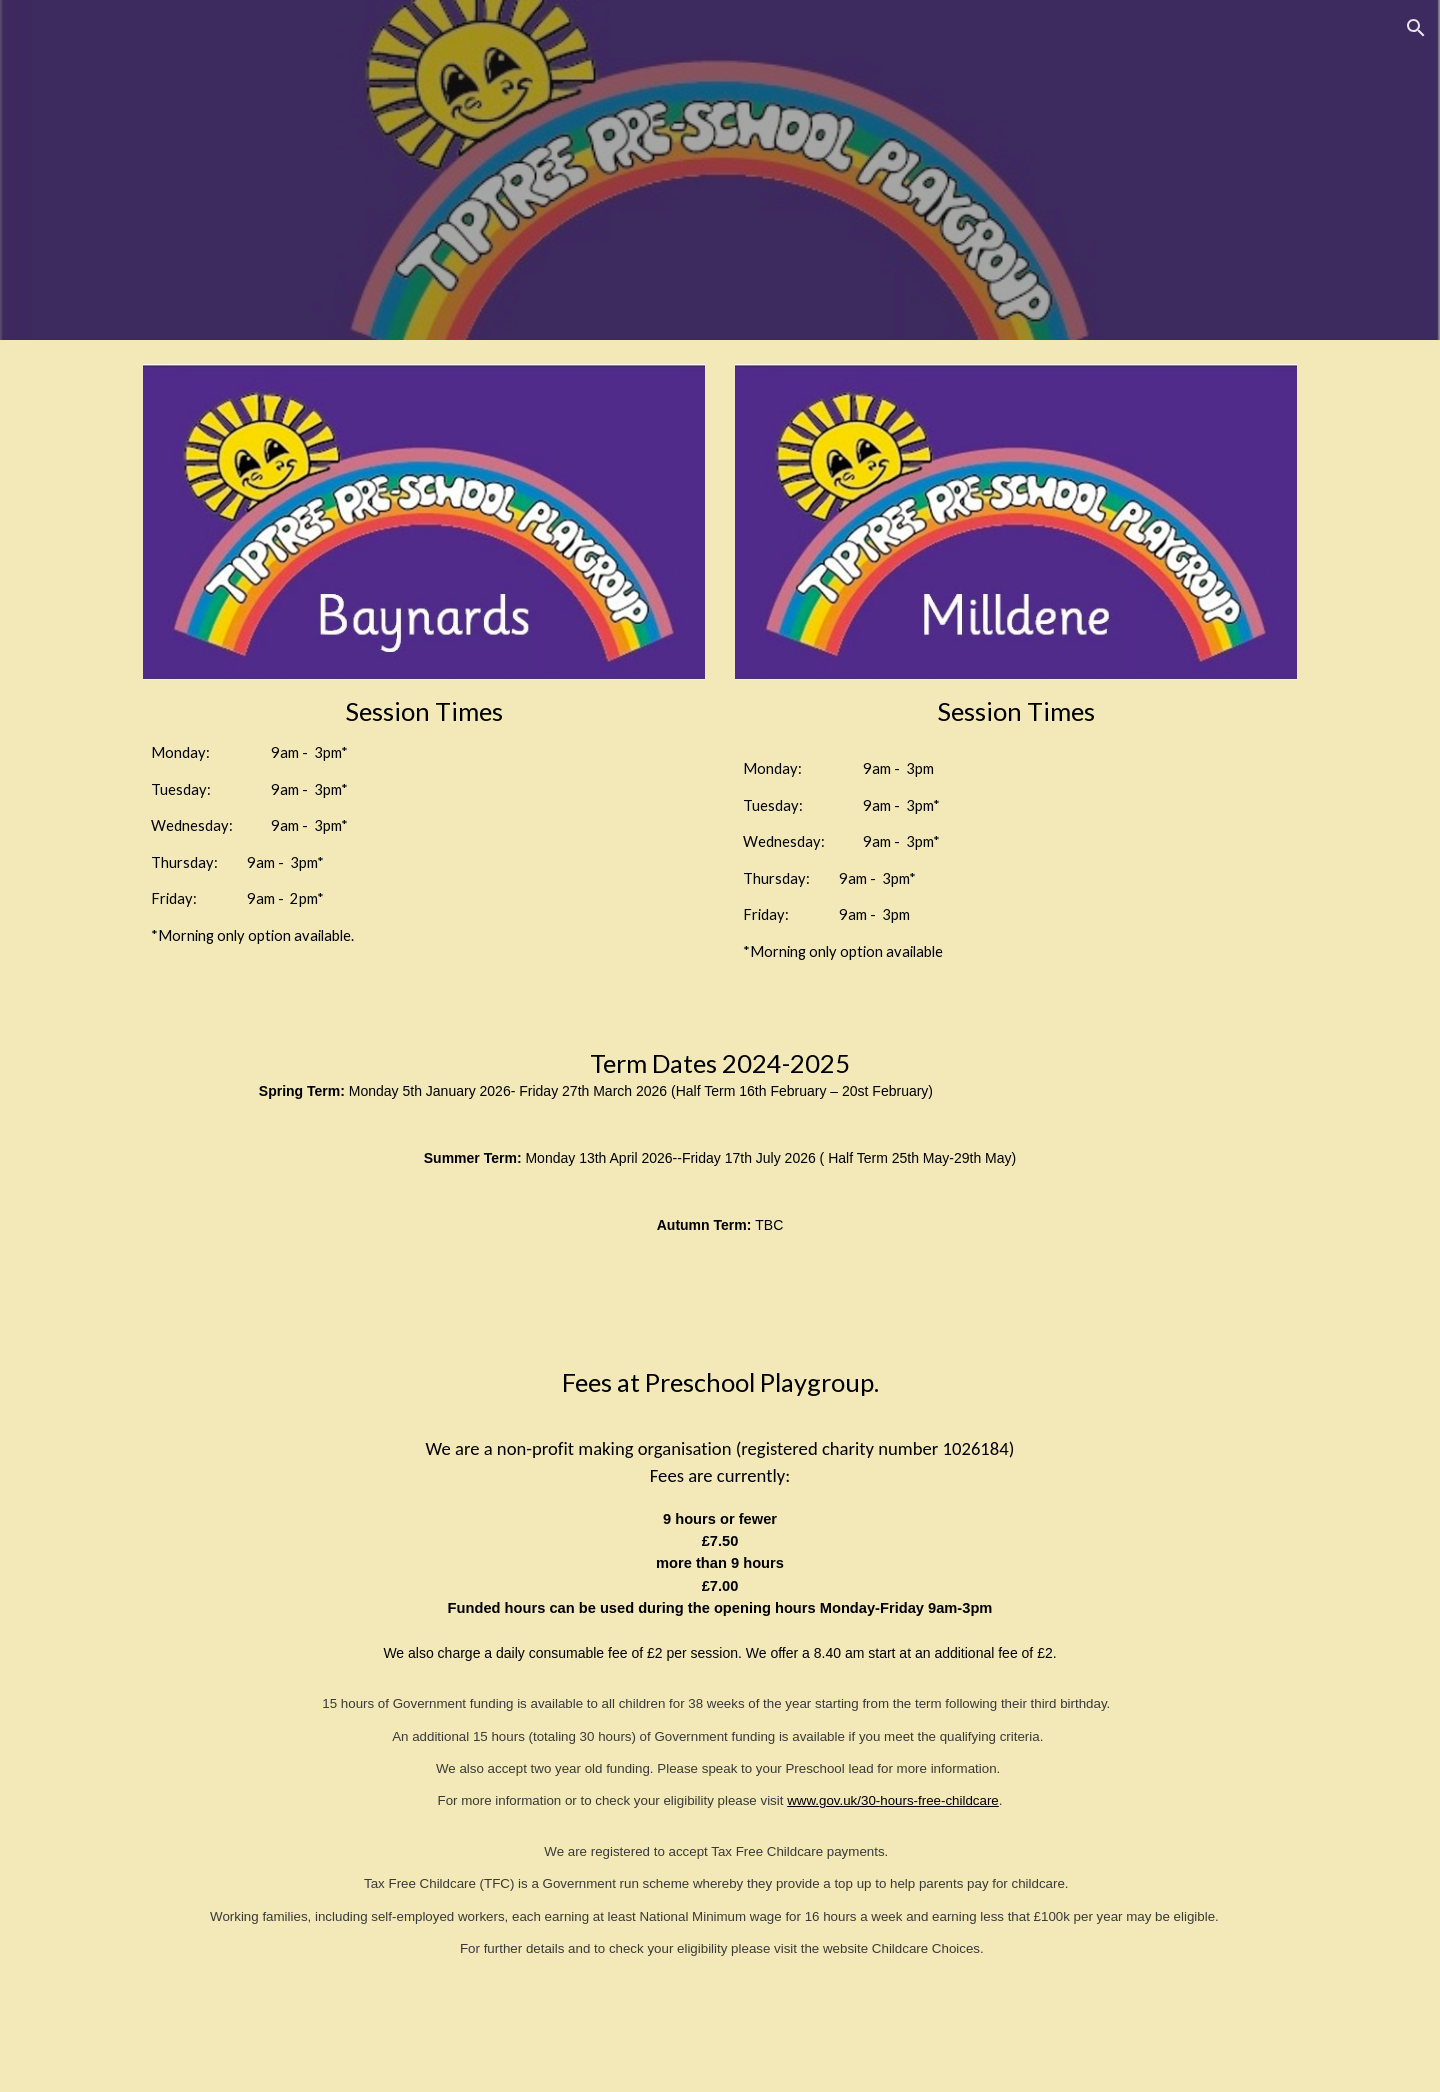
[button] (1416, 28)
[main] (424, 821)
